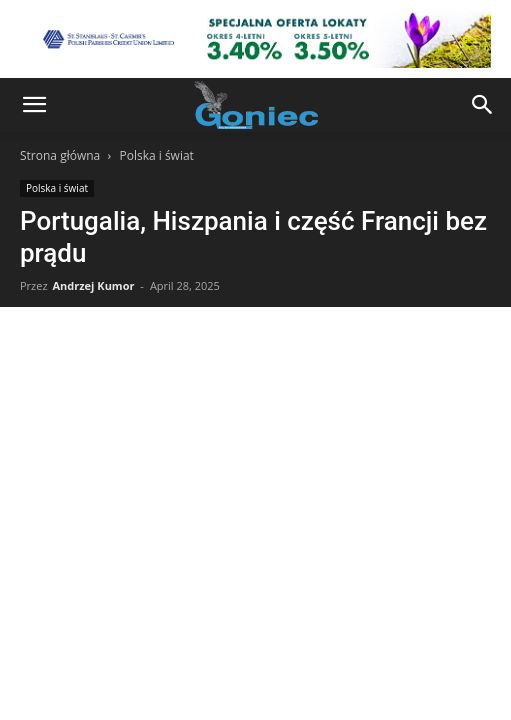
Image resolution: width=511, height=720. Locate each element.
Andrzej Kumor (93, 285)
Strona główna (60, 155)
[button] (34, 105)
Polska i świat (156, 155)
